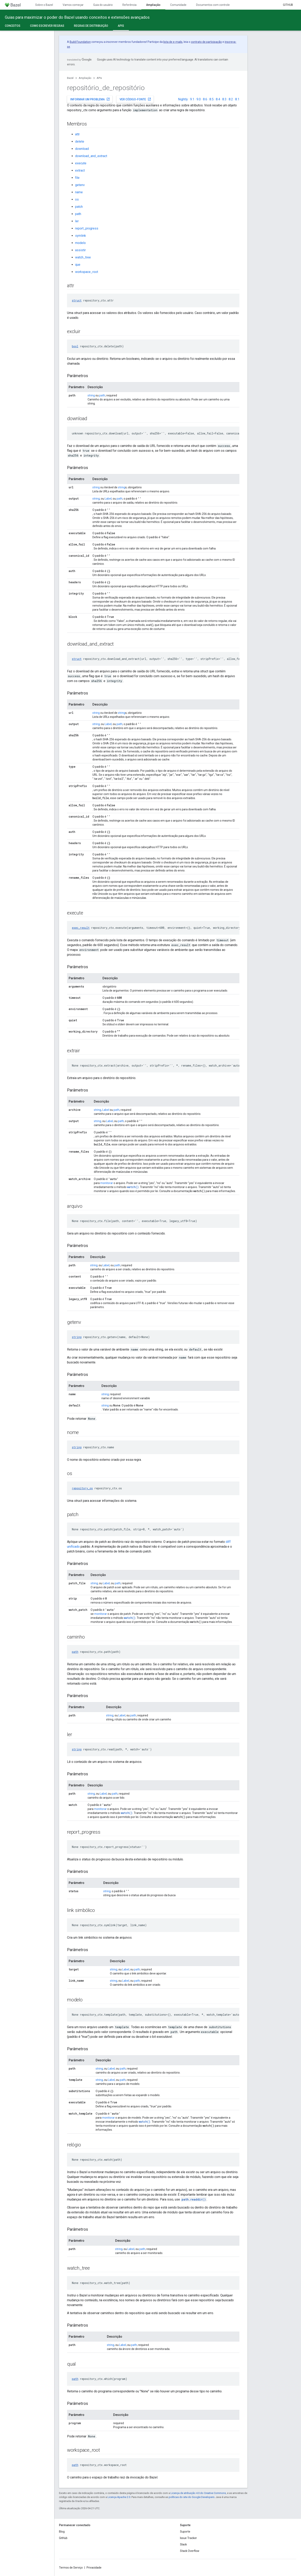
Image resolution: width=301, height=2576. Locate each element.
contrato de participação (206, 41)
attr (77, 134)
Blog (62, 2531)
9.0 (199, 99)
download (82, 149)
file (77, 178)
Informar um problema (90, 99)
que (77, 264)
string (91, 395)
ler (77, 221)
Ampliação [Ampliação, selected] (153, 4)
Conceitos (12, 25)
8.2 (231, 99)
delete (79, 141)
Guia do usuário (103, 4)
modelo (80, 243)
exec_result (81, 928)
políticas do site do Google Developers (191, 2497)
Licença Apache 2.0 (119, 2497)
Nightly (183, 99)
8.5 (211, 99)
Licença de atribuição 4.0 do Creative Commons (198, 2493)
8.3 (224, 99)
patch (79, 207)
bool (75, 346)
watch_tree (83, 257)
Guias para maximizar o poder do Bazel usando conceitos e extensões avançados (77, 17)
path (78, 214)
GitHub (288, 4)
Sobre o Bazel (44, 4)
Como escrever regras (47, 25)
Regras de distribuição (91, 25)
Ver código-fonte (135, 99)
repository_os (82, 1488)
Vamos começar (73, 4)
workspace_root (86, 272)
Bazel (70, 77)
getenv (80, 185)
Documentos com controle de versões (220, 4)
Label (108, 498)
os (77, 199)
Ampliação (85, 77)
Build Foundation (80, 41)
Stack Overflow (189, 2550)
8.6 (205, 99)
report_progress (86, 228)
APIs (99, 77)
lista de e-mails (172, 41)
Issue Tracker (188, 2538)
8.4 (218, 99)
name (79, 192)
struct (77, 300)
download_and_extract (91, 156)
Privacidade (94, 2567)
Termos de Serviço (71, 2567)
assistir (80, 250)
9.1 (192, 99)
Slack (183, 2544)
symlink (80, 236)
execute (80, 163)
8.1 (237, 99)
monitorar (106, 1183)
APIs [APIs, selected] (121, 25)
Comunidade (178, 4)
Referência (129, 4)
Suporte (185, 2531)
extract (80, 170)
